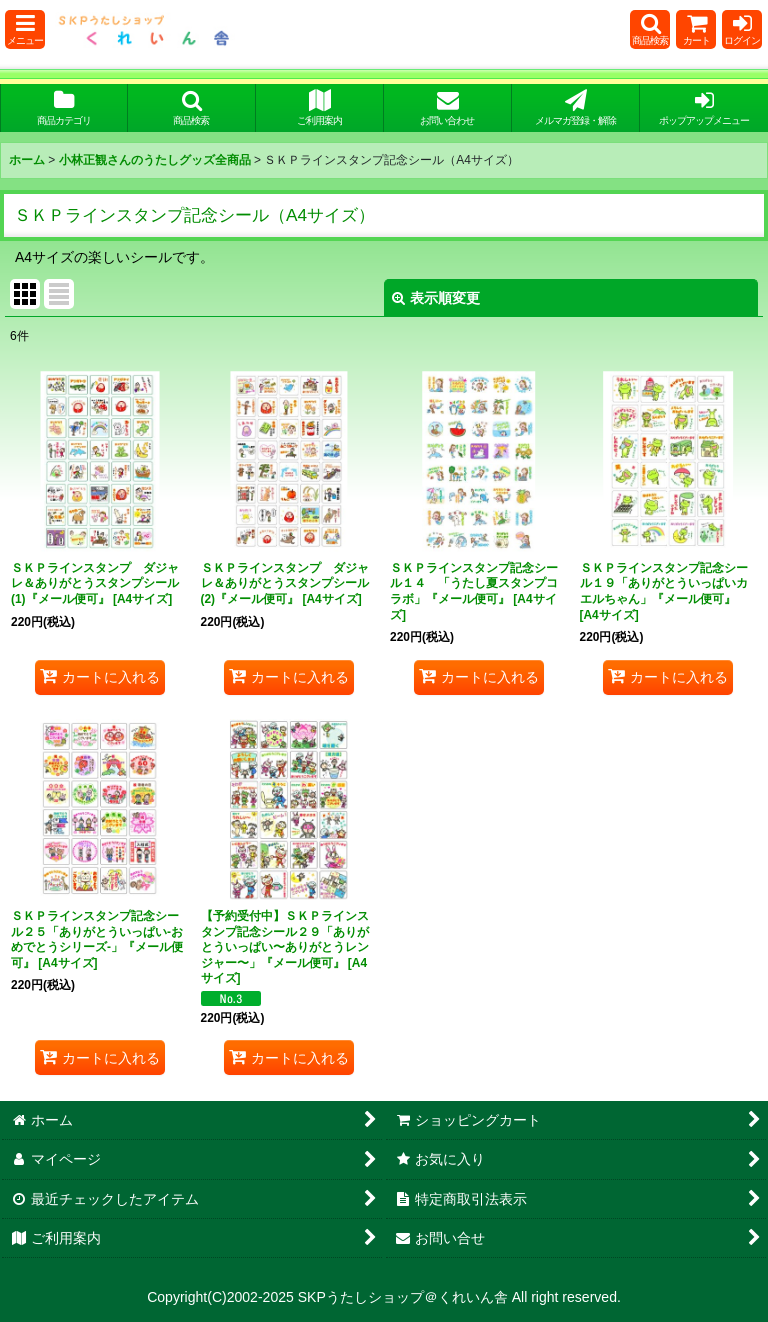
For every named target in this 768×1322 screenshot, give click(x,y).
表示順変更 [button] (436, 298)
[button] (25, 29)
